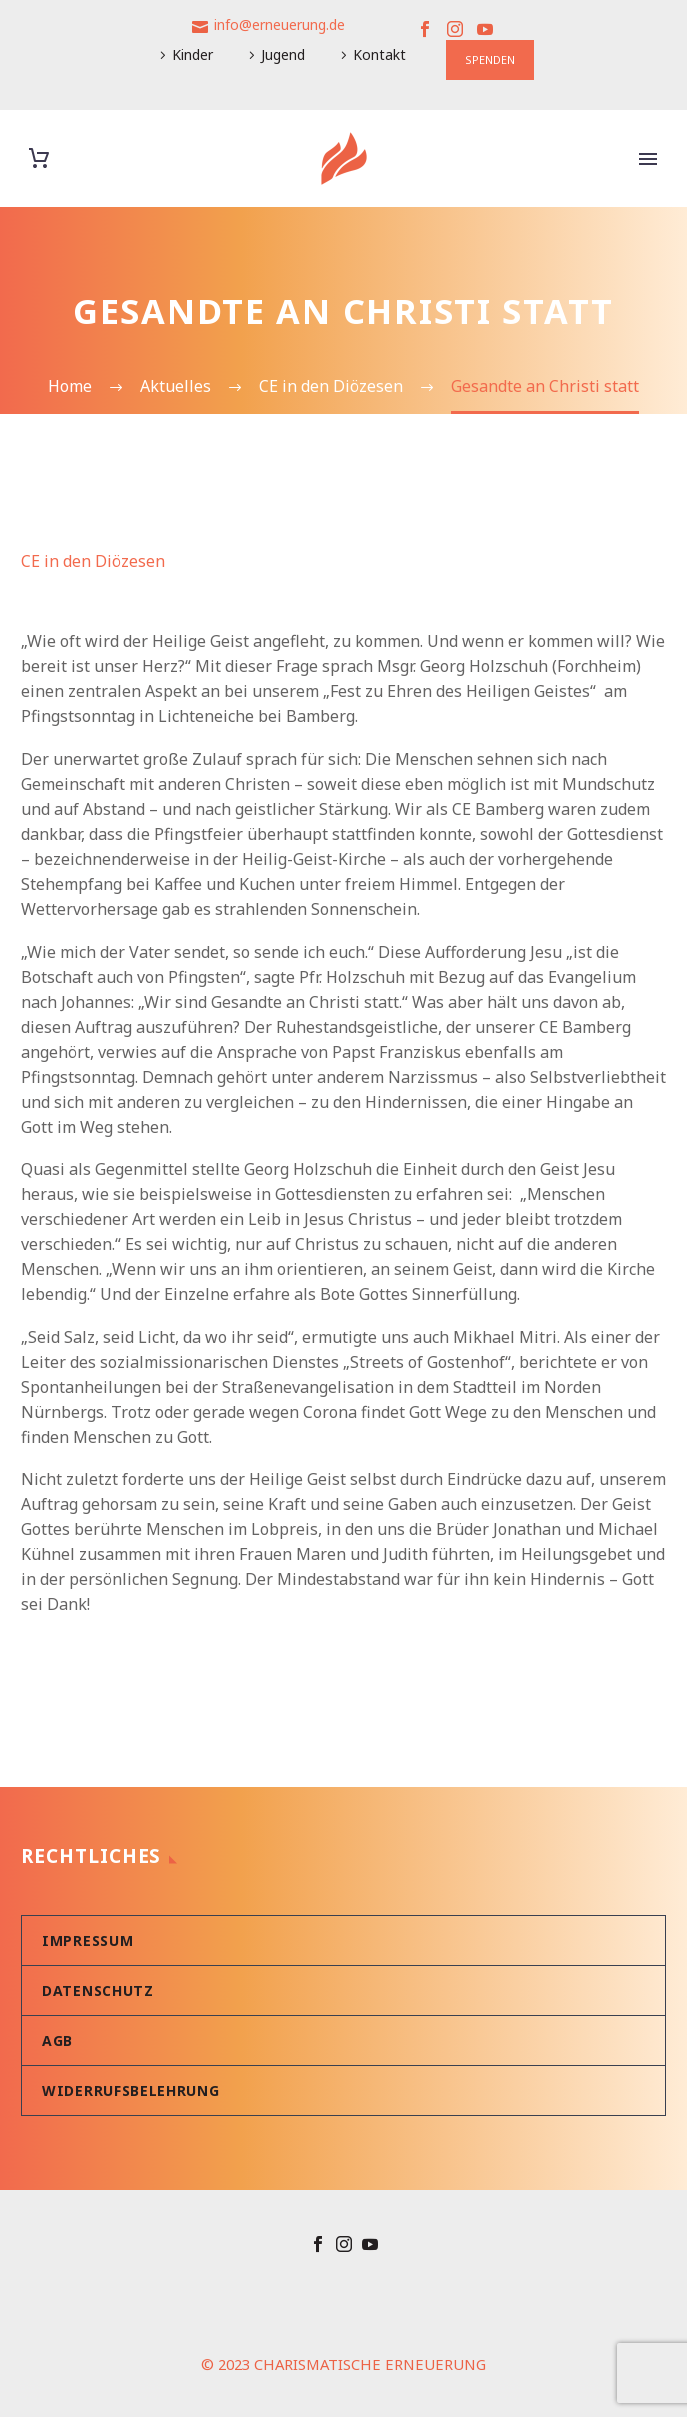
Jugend (283, 54)
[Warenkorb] (39, 158)
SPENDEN (490, 59)
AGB (57, 2040)
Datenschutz (98, 1990)
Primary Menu (648, 159)
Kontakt (379, 54)
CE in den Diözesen (93, 561)
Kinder (192, 54)
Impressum (87, 1940)
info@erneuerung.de (279, 24)
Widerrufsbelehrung (131, 2090)
